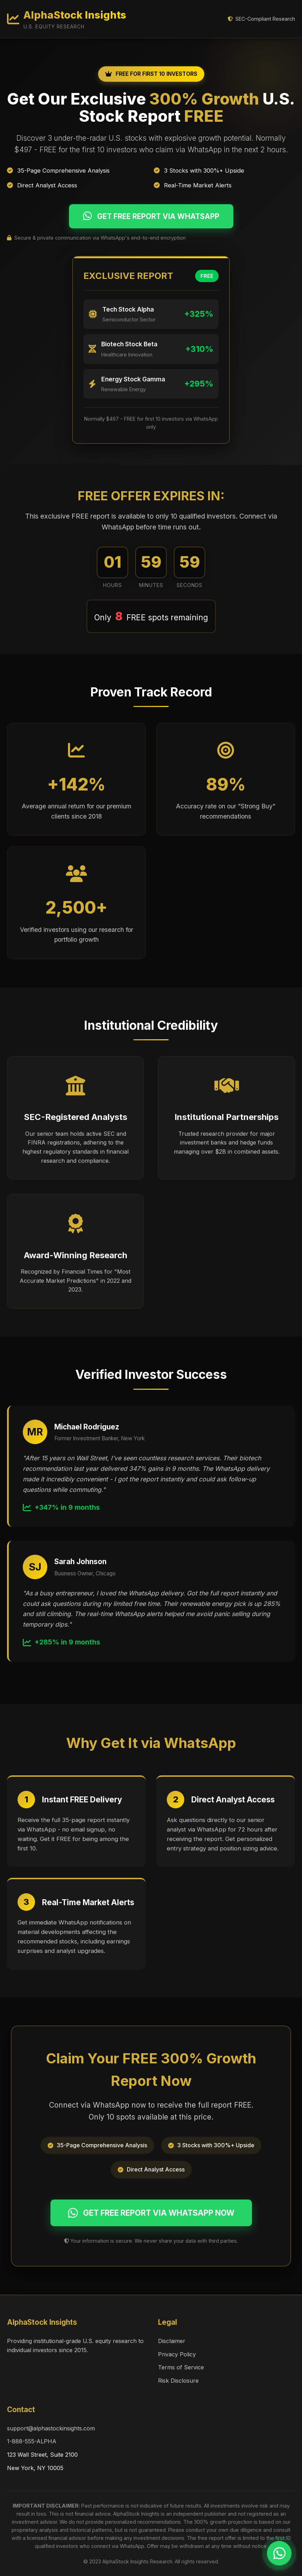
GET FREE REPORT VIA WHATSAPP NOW (151, 2212)
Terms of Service (181, 2367)
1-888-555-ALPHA (31, 2441)
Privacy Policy (177, 2354)
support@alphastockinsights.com (51, 2428)
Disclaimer (171, 2340)
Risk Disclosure (178, 2380)
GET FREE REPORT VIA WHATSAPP (151, 216)
